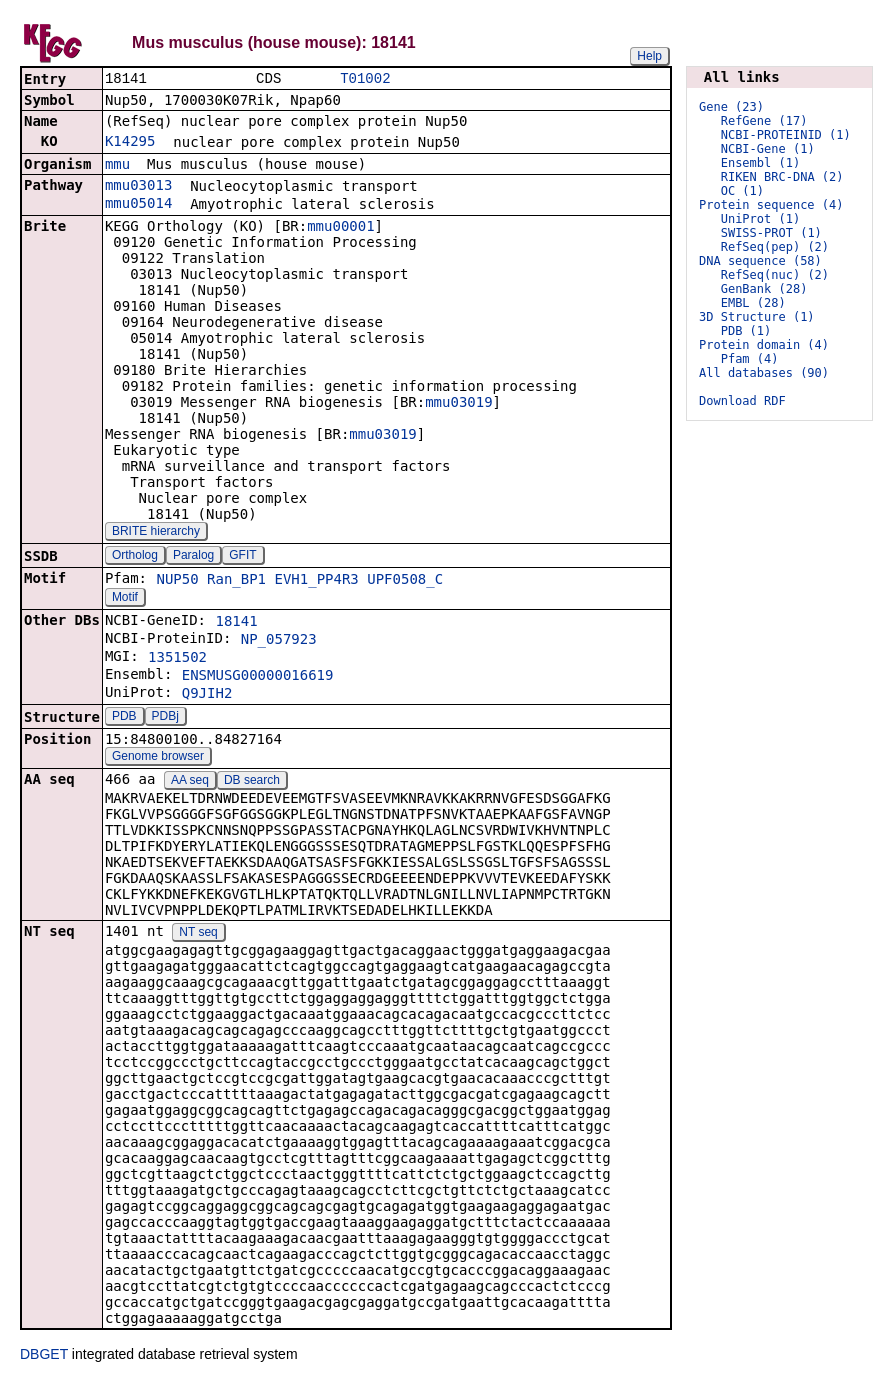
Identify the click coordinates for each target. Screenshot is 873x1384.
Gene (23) (731, 107)
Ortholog (135, 557)
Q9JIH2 (207, 695)
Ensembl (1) (760, 163)
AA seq (190, 782)
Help (649, 56)
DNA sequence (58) (760, 261)
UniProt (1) (760, 219)
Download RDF (742, 401)
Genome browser (158, 758)
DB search (252, 782)
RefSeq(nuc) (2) (775, 275)
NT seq (198, 934)
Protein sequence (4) (771, 205)
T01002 (365, 79)
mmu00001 (340, 228)
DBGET (44, 1356)
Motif (125, 599)
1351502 (177, 659)
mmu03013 (138, 187)
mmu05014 (138, 205)
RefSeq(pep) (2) (775, 247)
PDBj (165, 718)
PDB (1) (746, 331)
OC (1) (742, 191)
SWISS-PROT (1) (771, 233)
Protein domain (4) (764, 345)
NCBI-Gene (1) (768, 149)
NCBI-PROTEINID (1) (786, 135)
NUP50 (177, 581)
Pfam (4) (750, 359)
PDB (124, 718)
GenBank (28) (764, 289)
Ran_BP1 (236, 581)
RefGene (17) (764, 121)
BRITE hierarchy (156, 533)
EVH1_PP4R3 (317, 581)
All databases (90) (764, 373)
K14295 (130, 143)
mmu (117, 166)
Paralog (193, 557)
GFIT (242, 557)
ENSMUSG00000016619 (258, 677)
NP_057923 (279, 641)
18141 (236, 623)
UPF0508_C (405, 581)
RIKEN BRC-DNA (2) (782, 177)
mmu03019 (458, 404)
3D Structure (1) (757, 317)
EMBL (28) (753, 303)
